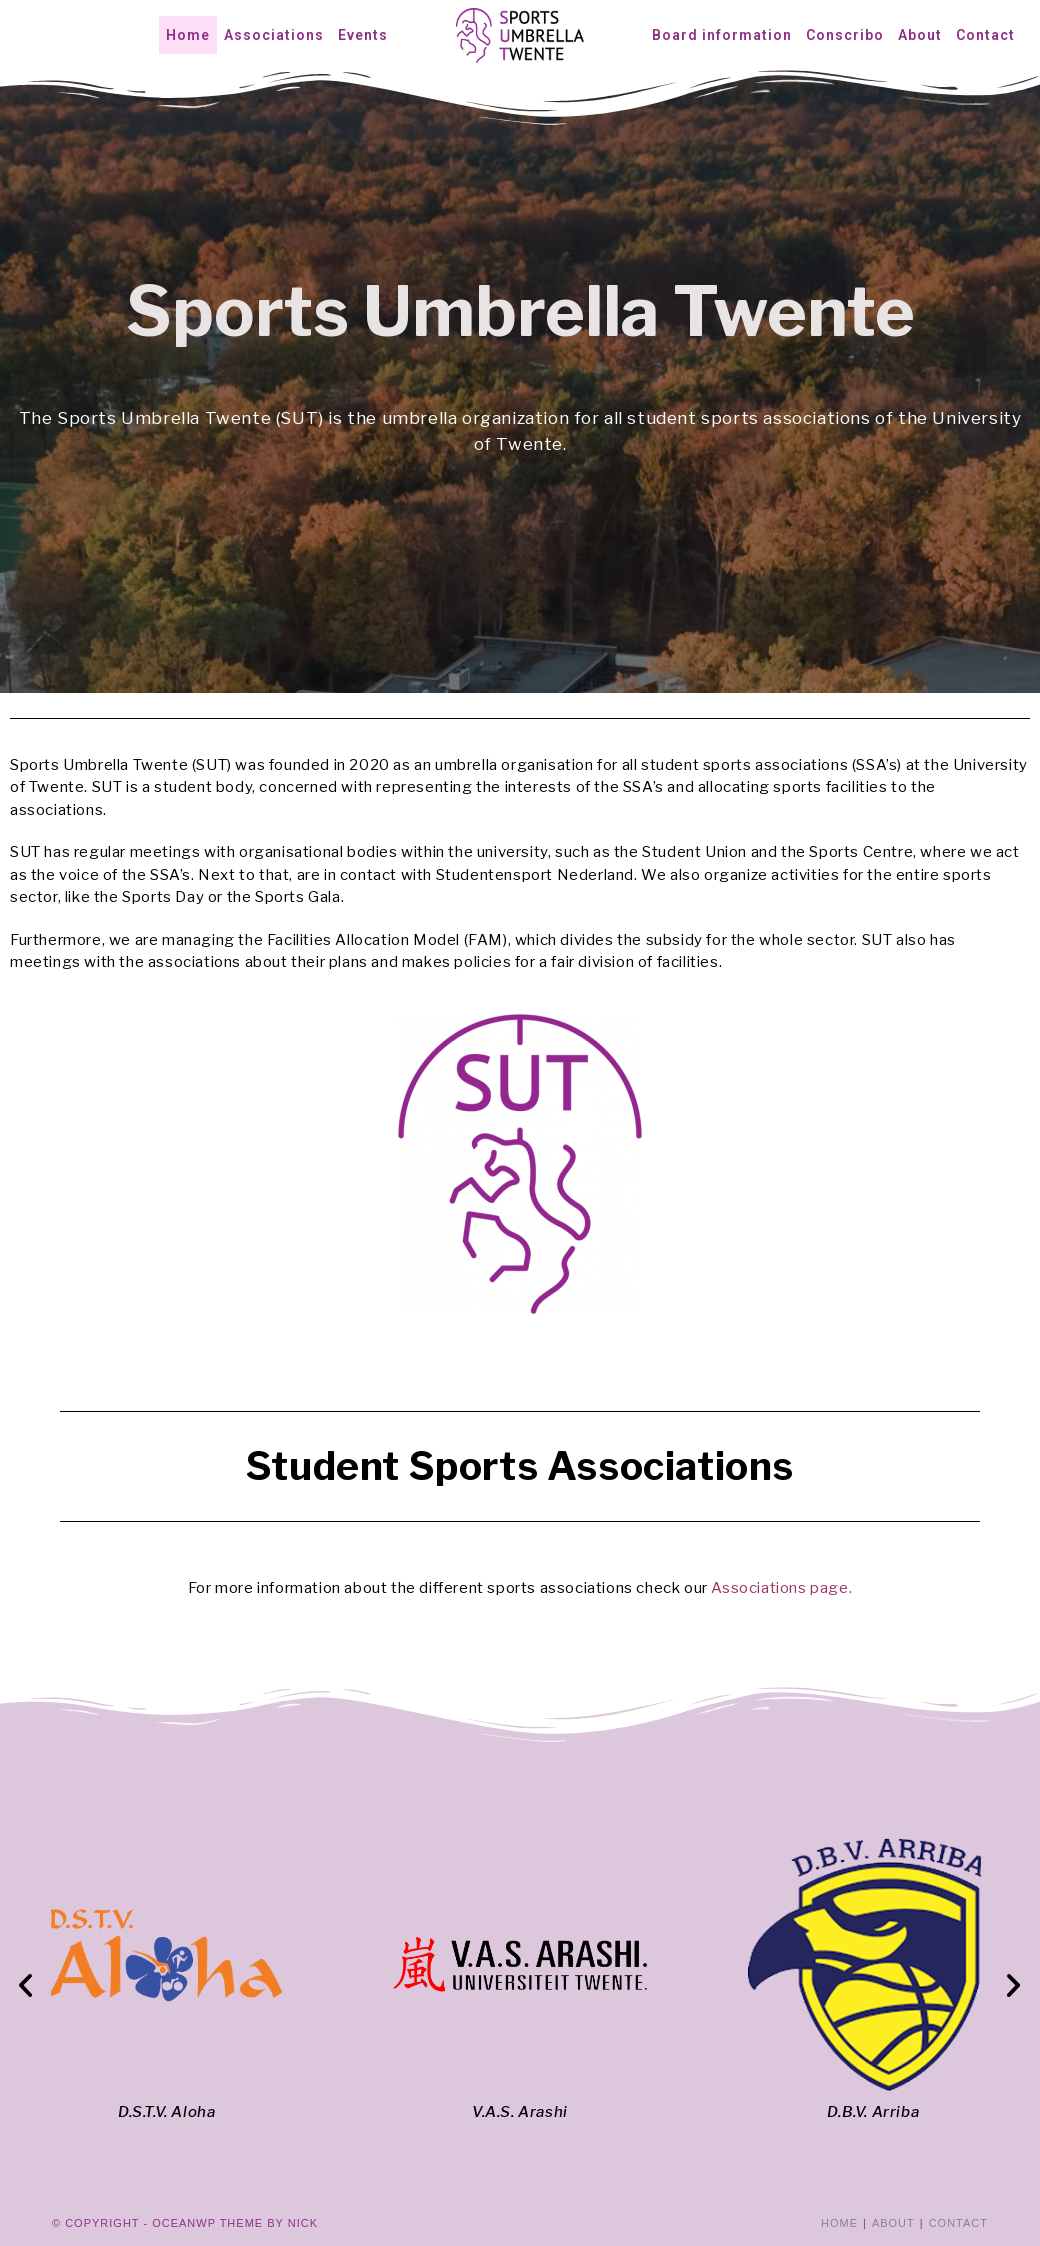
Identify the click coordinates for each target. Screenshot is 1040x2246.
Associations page (779, 1588)
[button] (26, 1985)
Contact (958, 2223)
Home (839, 2223)
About (893, 2223)
